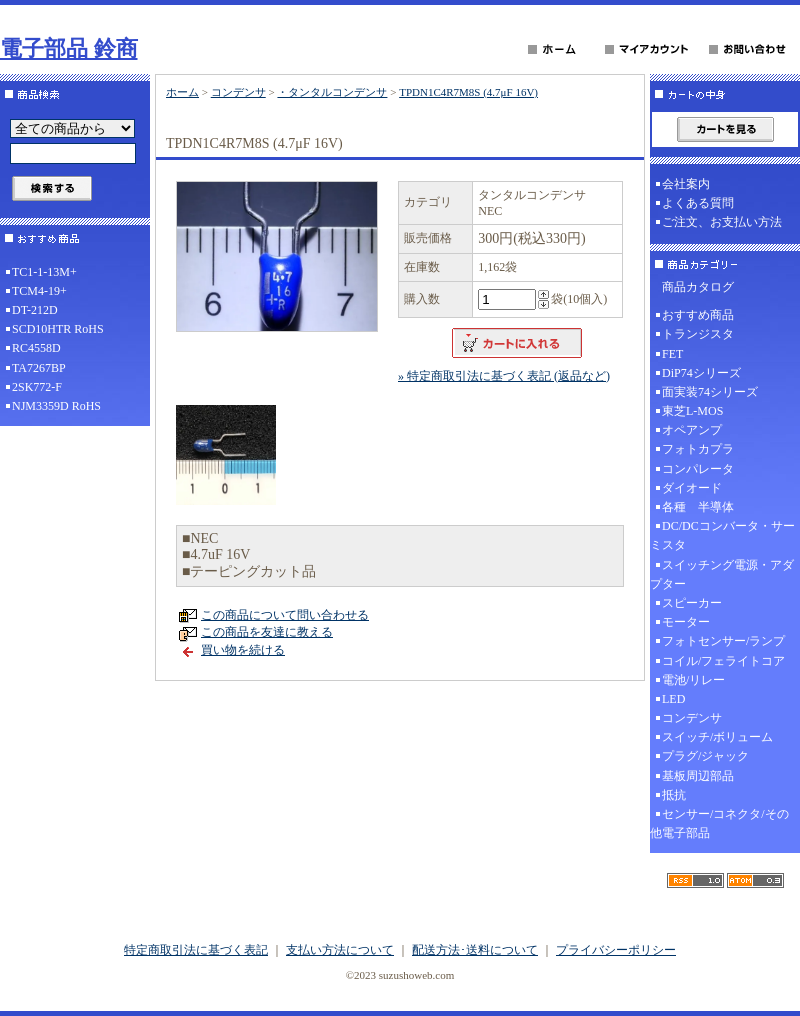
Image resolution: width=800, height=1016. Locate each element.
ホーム (182, 92)
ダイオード (692, 488)
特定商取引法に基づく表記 (196, 950)
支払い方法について (340, 950)
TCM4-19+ (39, 291)
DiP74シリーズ (701, 373)
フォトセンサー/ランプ (723, 641)
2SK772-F (37, 387)
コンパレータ (698, 469)
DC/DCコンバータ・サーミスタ (722, 535)
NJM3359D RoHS (56, 406)
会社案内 (686, 184)
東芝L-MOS (692, 411)
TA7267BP (39, 368)
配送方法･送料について (475, 950)
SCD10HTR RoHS (58, 329)
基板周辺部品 (698, 776)
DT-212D (35, 310)
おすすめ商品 (698, 315)
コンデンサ (238, 92)
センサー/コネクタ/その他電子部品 (719, 823)
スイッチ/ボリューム (717, 737)
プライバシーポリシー (616, 950)
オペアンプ (692, 430)
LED (673, 699)
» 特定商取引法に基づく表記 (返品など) (504, 376)
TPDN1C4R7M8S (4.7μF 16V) (468, 92)
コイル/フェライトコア (723, 661)
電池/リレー (693, 680)
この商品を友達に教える (267, 632)
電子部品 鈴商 (69, 48)
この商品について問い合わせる (285, 615)
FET (672, 354)
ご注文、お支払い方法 (722, 222)
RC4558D (36, 348)
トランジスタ (698, 334)
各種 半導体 (698, 507)
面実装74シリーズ (710, 392)
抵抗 (674, 795)
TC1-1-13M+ (44, 272)
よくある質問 (698, 203)
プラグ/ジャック (705, 756)
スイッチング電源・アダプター (722, 574)
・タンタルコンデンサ (332, 92)
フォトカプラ (698, 449)
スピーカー (692, 603)
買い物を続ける (243, 650)
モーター (686, 622)
